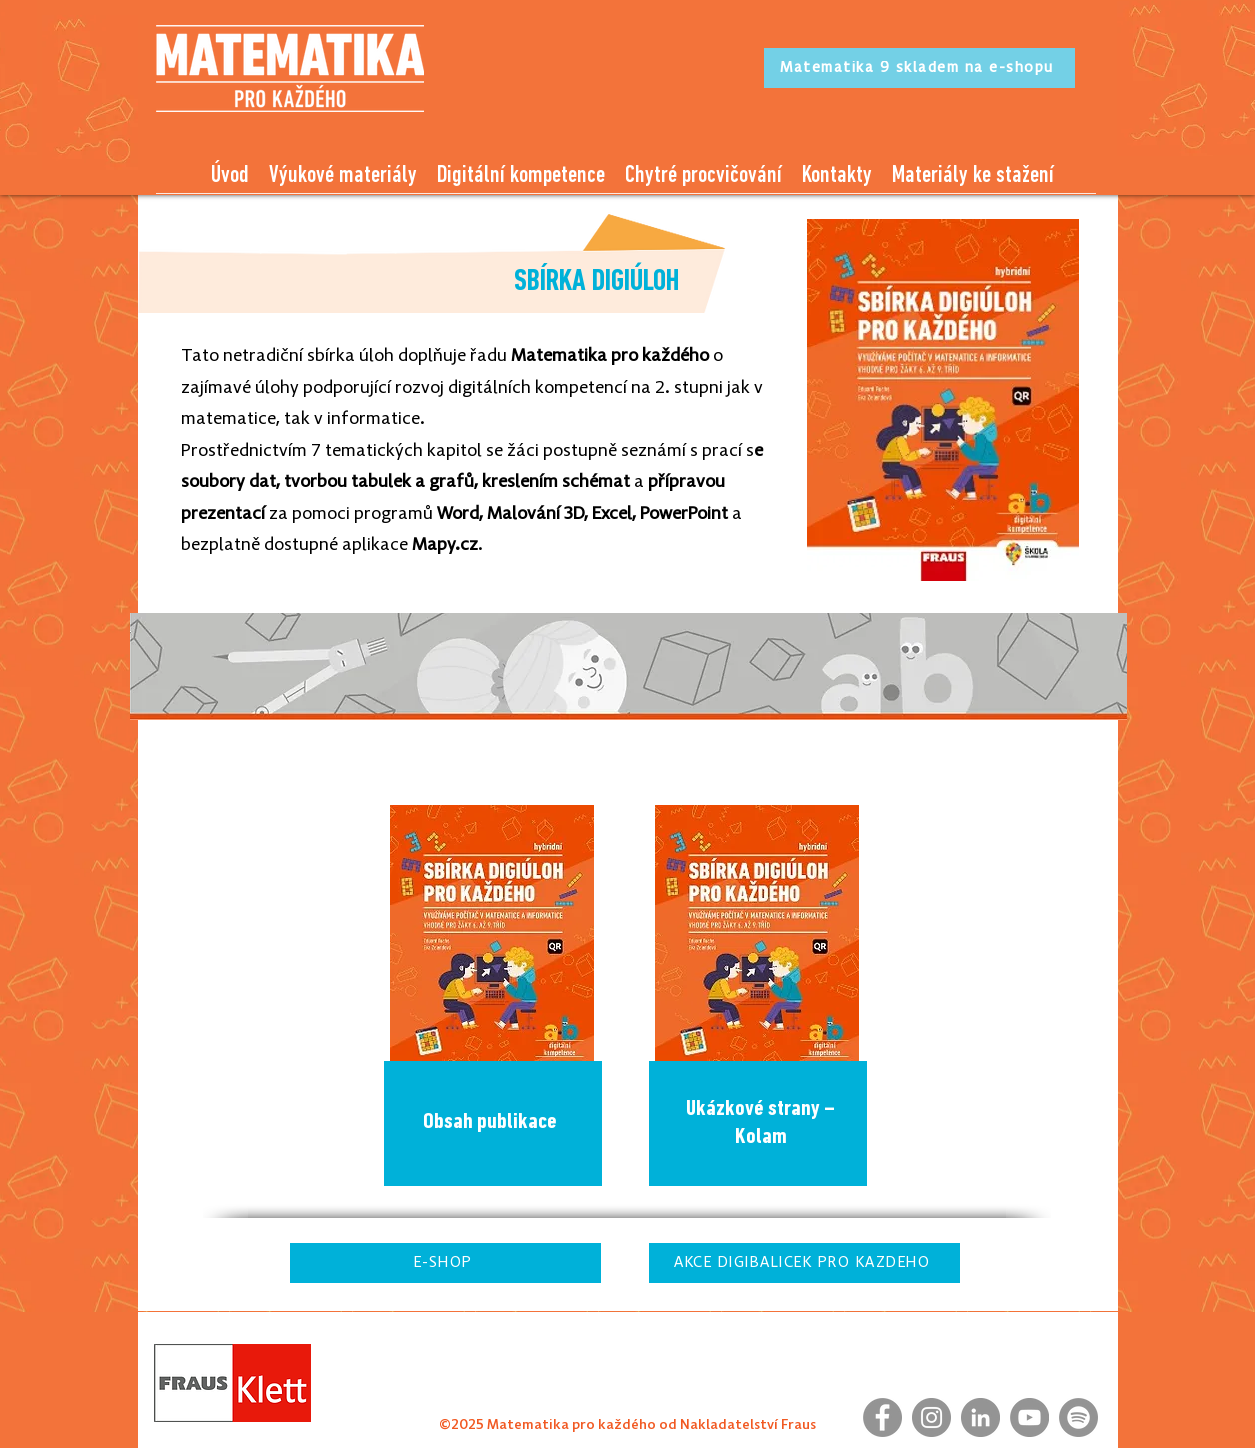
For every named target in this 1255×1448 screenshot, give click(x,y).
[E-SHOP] (445, 1263)
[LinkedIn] (980, 1417)
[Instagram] (931, 1417)
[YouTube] (1029, 1417)
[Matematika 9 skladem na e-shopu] (919, 68)
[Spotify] (1078, 1417)
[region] (495, 999)
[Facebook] (882, 1417)
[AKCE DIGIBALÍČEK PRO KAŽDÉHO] (804, 1263)
